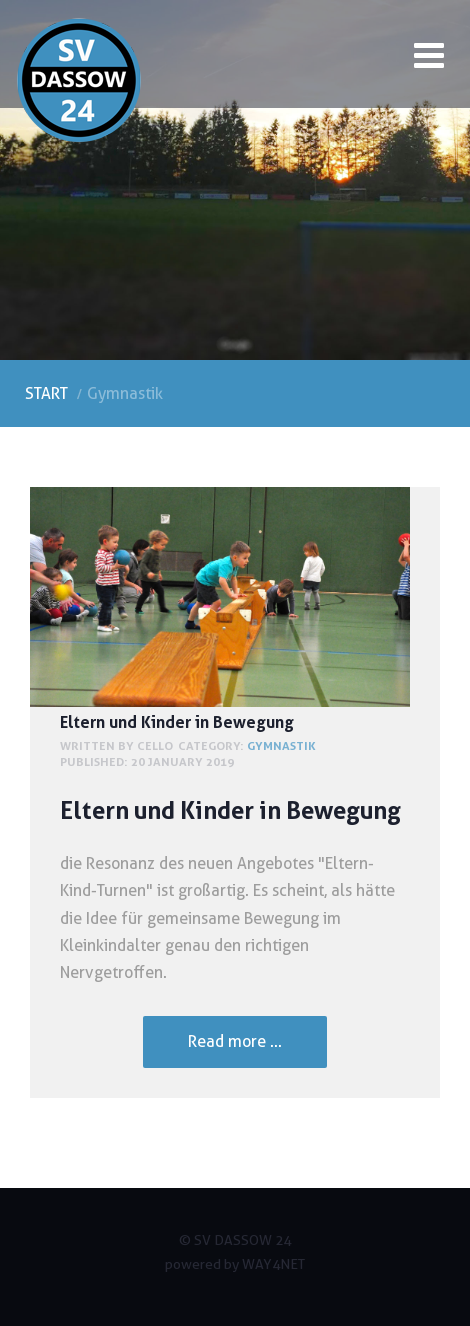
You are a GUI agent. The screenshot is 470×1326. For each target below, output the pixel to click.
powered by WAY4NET (235, 1264)
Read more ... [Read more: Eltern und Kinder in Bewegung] (235, 1041)
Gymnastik (281, 745)
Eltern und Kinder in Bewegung (177, 722)
